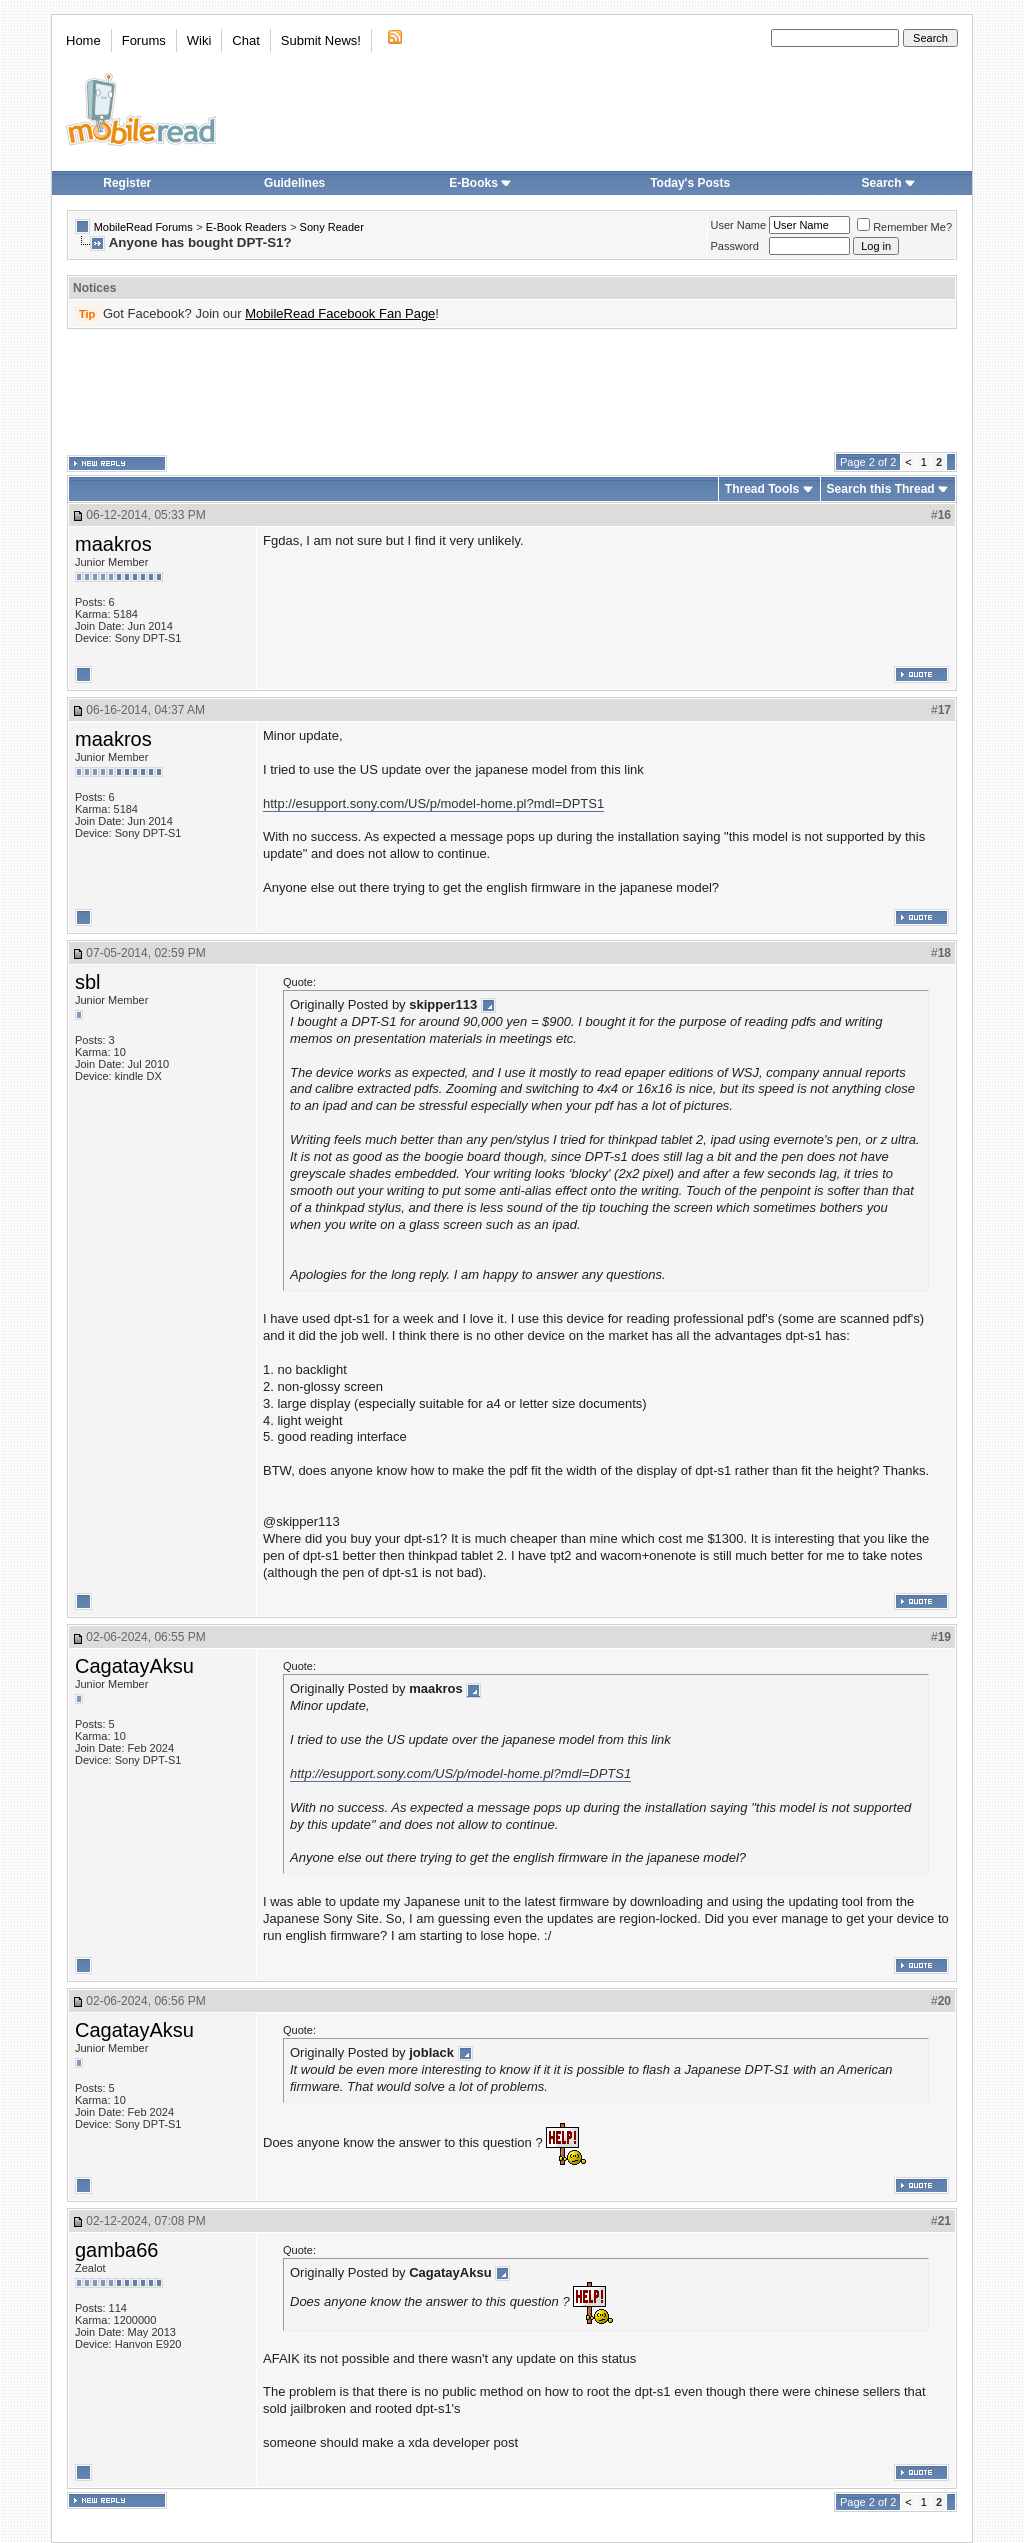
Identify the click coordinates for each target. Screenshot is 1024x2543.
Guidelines (294, 183)
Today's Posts (690, 183)
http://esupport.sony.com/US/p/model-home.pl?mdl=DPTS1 (433, 803)
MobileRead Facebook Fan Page (340, 313)
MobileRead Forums (143, 227)
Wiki (199, 40)
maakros (113, 544)
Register (127, 183)
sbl (88, 982)
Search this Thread (881, 489)
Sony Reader (332, 227)
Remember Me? (904, 227)
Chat (245, 40)
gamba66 (116, 2250)
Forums (144, 40)
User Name (739, 225)
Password (735, 246)
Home (83, 40)
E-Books (480, 183)
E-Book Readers (246, 227)
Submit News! (321, 40)
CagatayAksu (134, 1666)
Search (889, 183)
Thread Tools (762, 489)
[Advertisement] (512, 391)
